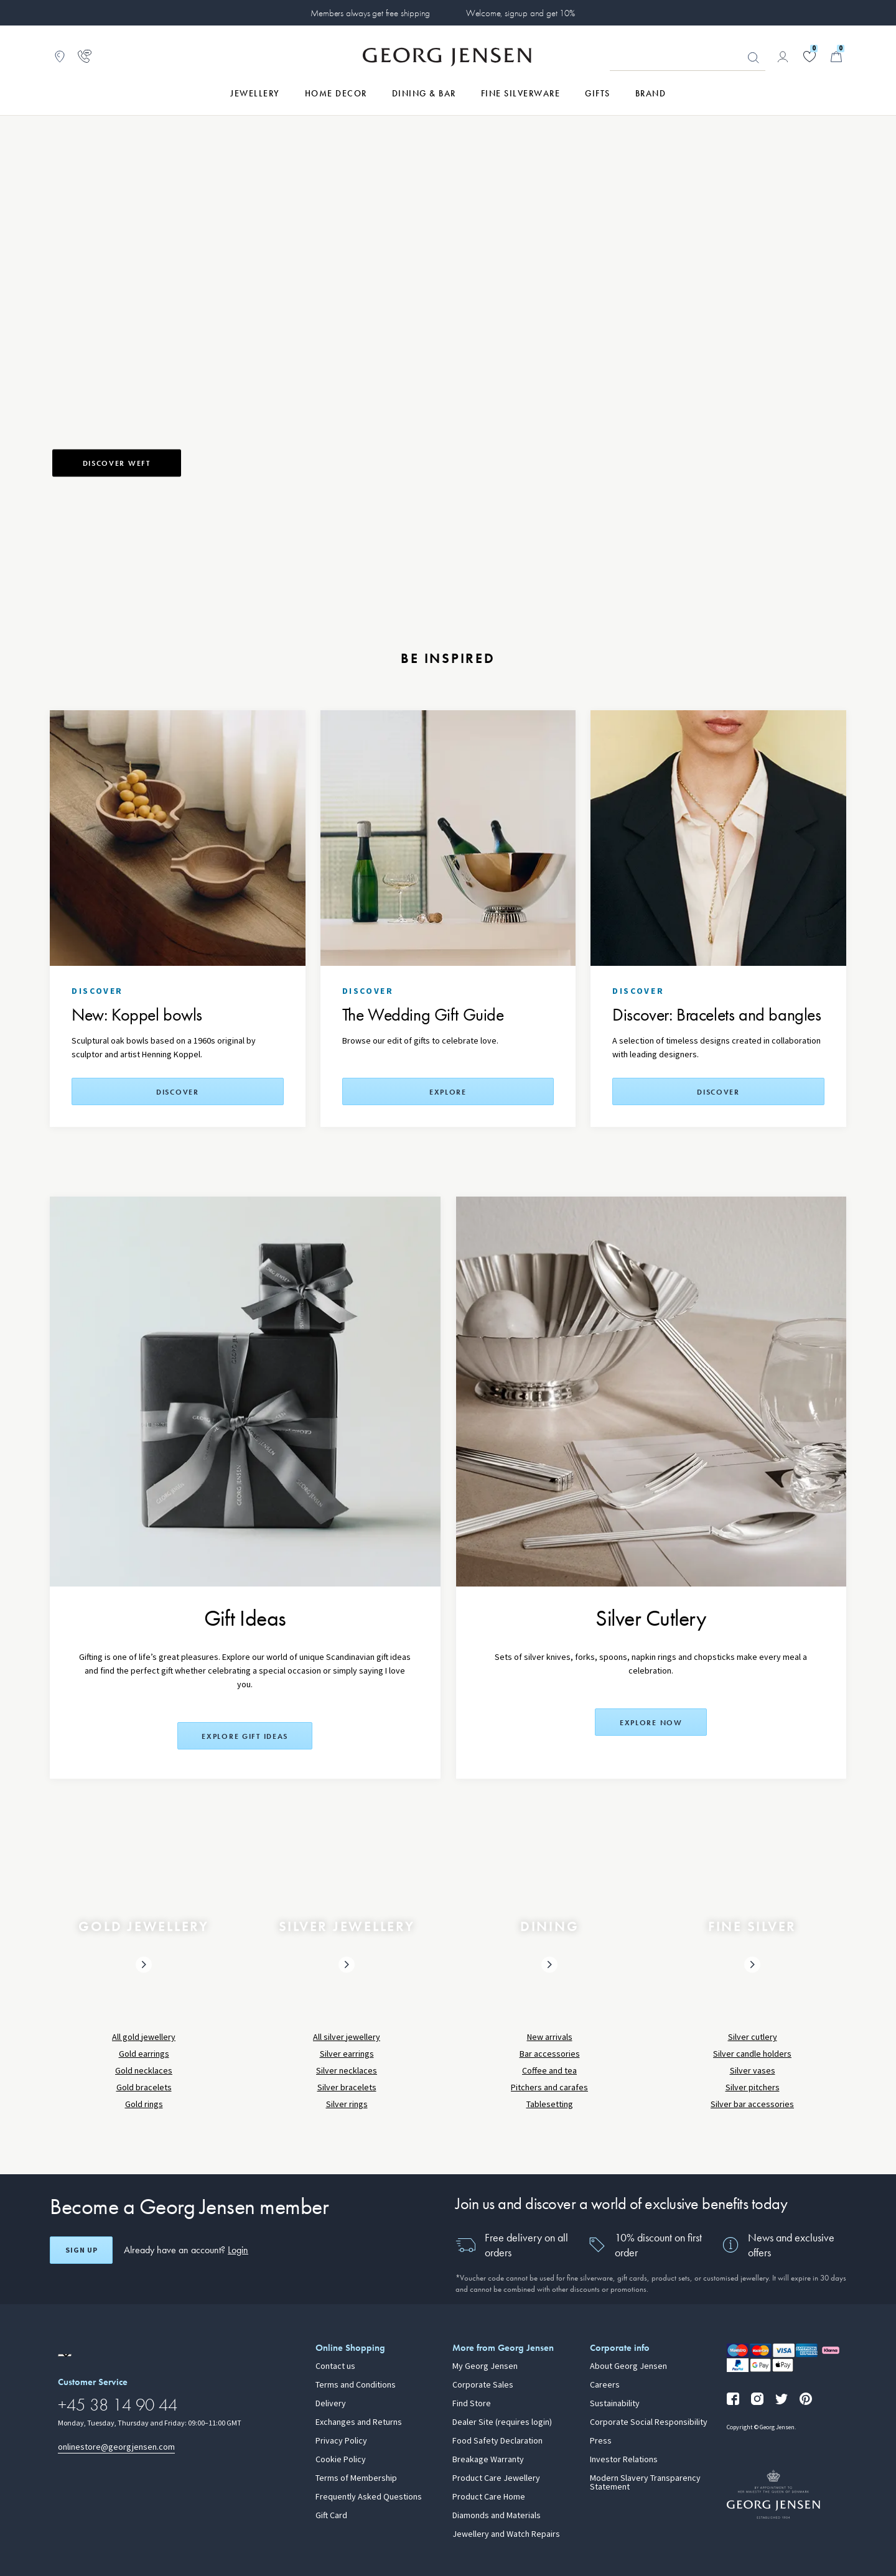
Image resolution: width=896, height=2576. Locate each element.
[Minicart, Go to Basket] (836, 56)
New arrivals (549, 2037)
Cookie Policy (340, 2459)
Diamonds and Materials (496, 2515)
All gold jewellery (143, 2037)
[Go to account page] (782, 56)
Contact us (335, 2366)
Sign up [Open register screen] (81, 2250)
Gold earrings (144, 2054)
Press (601, 2441)
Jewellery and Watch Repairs (506, 2534)
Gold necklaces (143, 2071)
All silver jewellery (346, 2037)
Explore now (651, 1723)
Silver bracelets (346, 2087)
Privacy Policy (341, 2441)
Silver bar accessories (752, 2104)
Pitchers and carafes (549, 2087)
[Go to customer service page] (85, 57)
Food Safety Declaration (497, 2441)
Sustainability (615, 2403)
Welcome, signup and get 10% (520, 13)
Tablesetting (549, 2104)
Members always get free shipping (370, 13)
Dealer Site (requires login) (502, 2422)
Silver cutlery (752, 2037)
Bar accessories (550, 2054)
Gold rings (144, 2104)
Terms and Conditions (355, 2385)
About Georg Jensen (628, 2366)
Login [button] (238, 2249)
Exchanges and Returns (358, 2422)
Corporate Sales (482, 2385)
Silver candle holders (752, 2054)
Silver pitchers (753, 2087)
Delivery (330, 2403)
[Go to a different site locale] (65, 2355)
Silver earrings (347, 2054)
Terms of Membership (356, 2478)
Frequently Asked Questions (368, 2497)
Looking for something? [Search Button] (753, 58)
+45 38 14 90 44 (117, 2405)
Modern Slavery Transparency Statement (645, 2482)
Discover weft (117, 463)
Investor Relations (624, 2459)
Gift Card (331, 2515)
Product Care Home (488, 2497)
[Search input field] (687, 57)
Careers (605, 2385)
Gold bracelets (144, 2087)
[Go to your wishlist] (809, 56)
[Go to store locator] (60, 57)
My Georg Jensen (485, 2366)
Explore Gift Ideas (245, 1736)
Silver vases (752, 2071)
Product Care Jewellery (496, 2478)
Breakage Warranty (488, 2459)
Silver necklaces (346, 2071)
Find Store (471, 2403)
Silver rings (347, 2104)
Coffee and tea (549, 2071)
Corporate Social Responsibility (648, 2422)
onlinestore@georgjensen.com (116, 2447)
